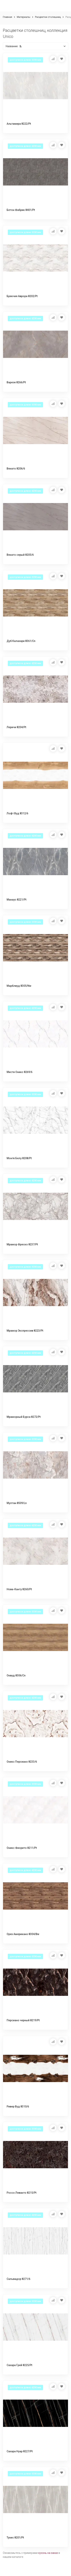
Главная (7, 17)
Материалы (23, 17)
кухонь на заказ (48, 2552)
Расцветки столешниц (48, 17)
